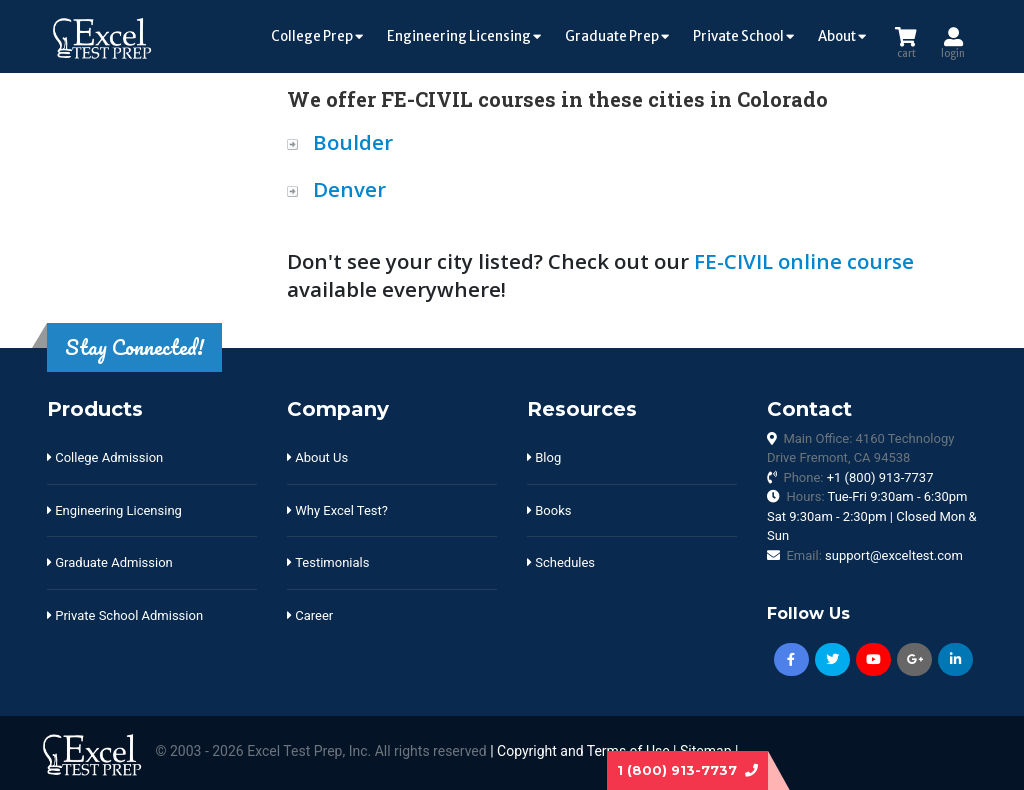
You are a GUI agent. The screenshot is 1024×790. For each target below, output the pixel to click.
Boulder (353, 142)
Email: (874, 555)
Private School (743, 36)
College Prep (317, 36)
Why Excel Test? (337, 510)
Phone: (858, 477)
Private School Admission (125, 615)
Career (310, 615)
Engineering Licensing (464, 36)
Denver (349, 189)
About (842, 36)
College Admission (105, 457)
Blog (544, 457)
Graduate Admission (110, 562)
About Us (317, 457)
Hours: (872, 516)
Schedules (561, 562)
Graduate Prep (617, 36)
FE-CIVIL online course (804, 261)
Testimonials (328, 562)
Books (549, 510)
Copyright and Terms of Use (583, 752)
